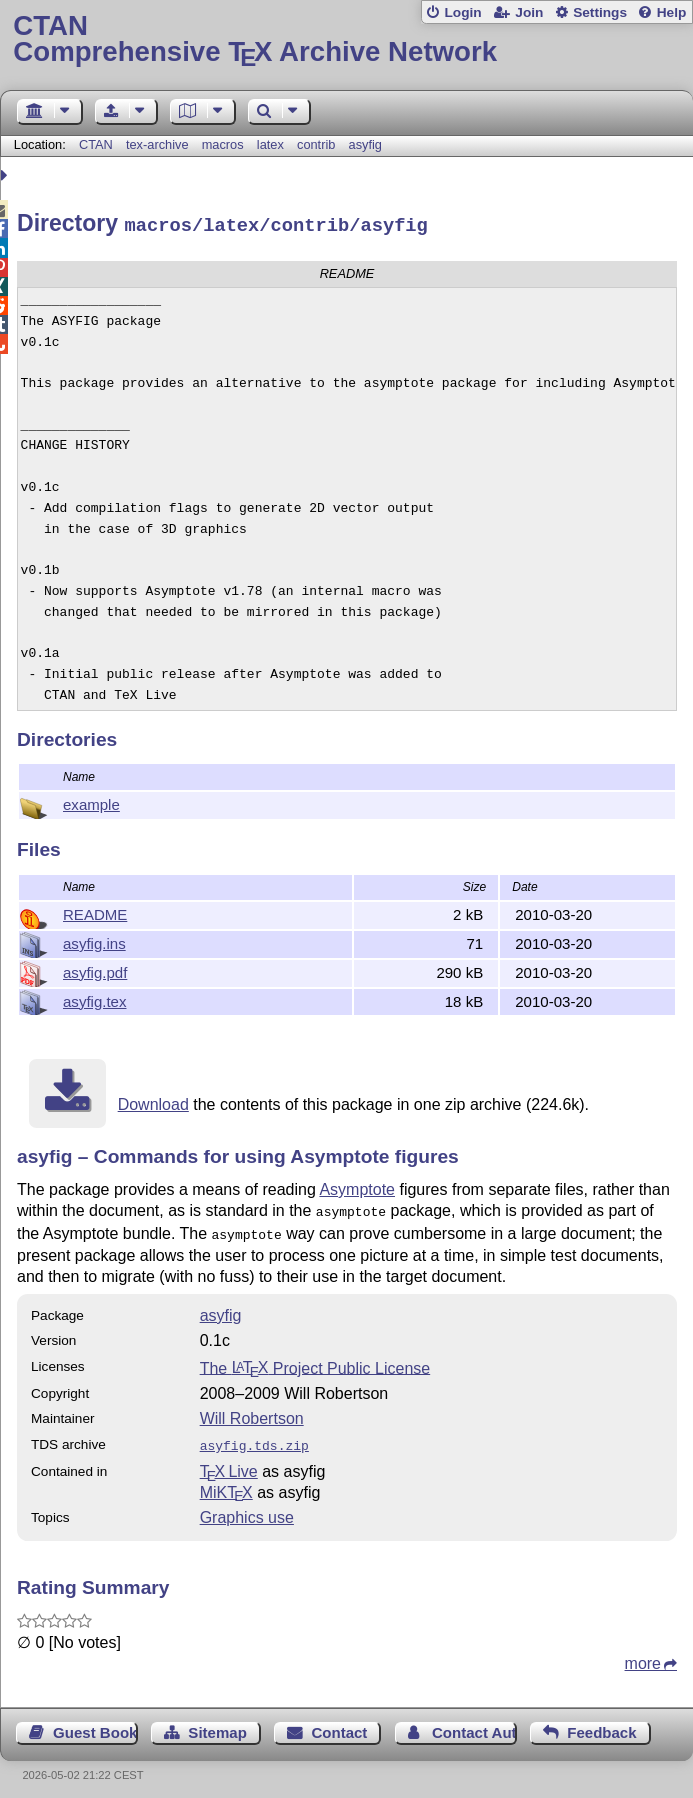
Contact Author (474, 1723)
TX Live (229, 1462)
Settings (600, 12)
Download (153, 1101)
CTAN (96, 144)
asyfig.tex (95, 998)
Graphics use (247, 1508)
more (643, 1654)
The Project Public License (315, 1360)
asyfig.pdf (95, 969)
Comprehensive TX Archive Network (346, 39)
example (91, 801)
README (95, 911)
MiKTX (226, 1483)
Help (672, 12)
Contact (339, 1723)
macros (223, 144)
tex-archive (157, 144)
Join (529, 12)
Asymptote (357, 1186)
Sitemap (217, 1723)
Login (462, 12)
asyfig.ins (94, 940)
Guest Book (95, 1723)
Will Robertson (252, 1411)
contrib (316, 144)
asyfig (365, 144)
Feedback (601, 1723)
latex (270, 144)
